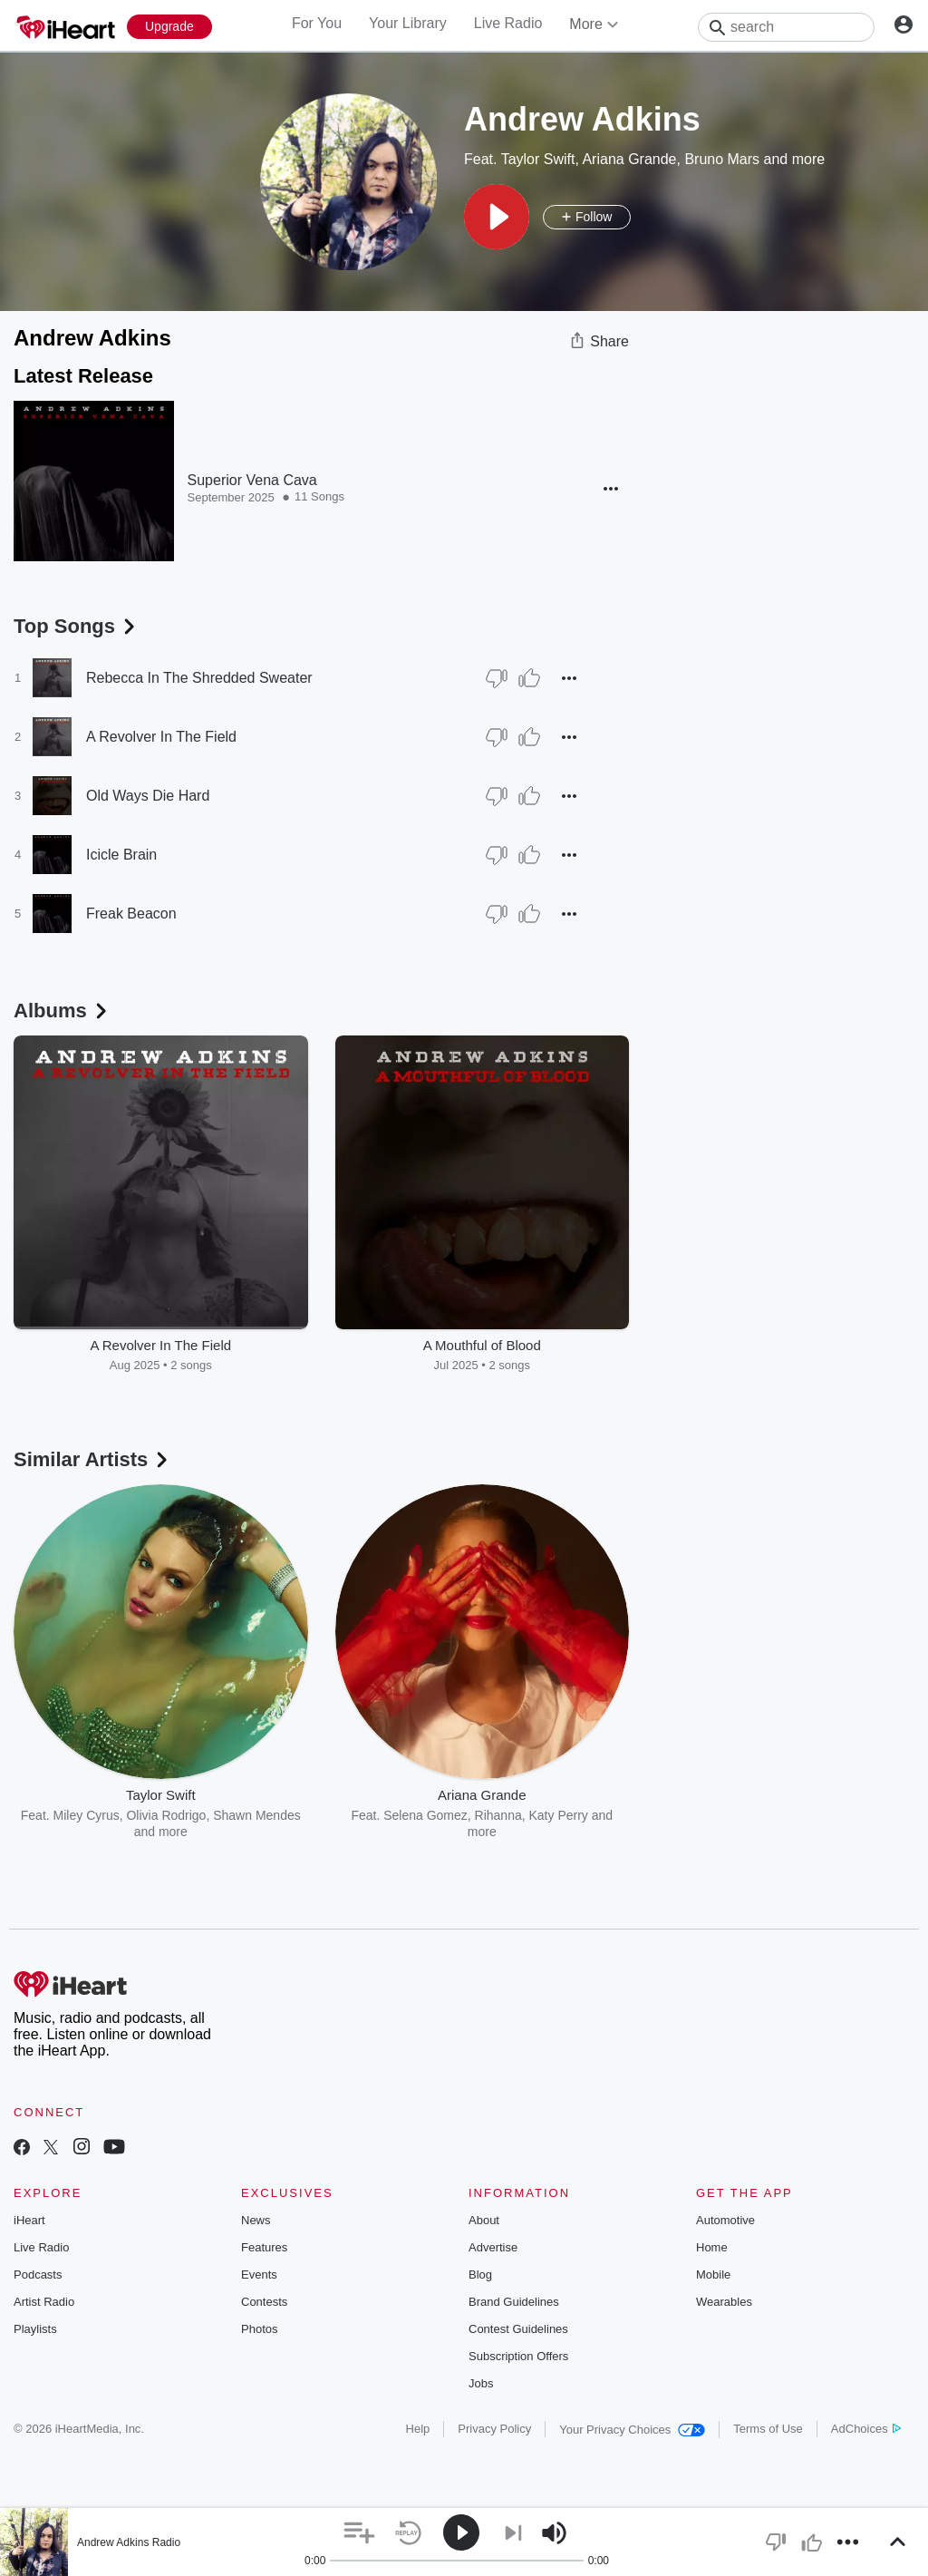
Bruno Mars (721, 159)
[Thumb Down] (496, 678)
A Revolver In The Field (161, 736)
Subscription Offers (518, 2356)
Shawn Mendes (257, 1815)
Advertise (493, 2247)
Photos (259, 2329)
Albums (62, 1010)
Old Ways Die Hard (147, 795)
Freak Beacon (131, 913)
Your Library (408, 23)
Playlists (35, 2329)
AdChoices (866, 2428)
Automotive (725, 2220)
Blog (480, 2274)
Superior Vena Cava (252, 480)
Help (418, 2428)
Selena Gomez (425, 1815)
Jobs (481, 2383)
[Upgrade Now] (169, 27)
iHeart (29, 2220)
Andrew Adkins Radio (128, 2542)
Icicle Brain (121, 854)
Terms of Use (768, 2428)
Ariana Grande (629, 159)
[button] (496, 216)
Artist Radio (44, 2302)
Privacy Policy (494, 2428)
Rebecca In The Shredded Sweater (199, 677)
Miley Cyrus (86, 1815)
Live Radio (508, 23)
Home (712, 2247)
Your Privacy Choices (632, 2429)
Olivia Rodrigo (166, 1815)
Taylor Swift (538, 159)
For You (317, 23)
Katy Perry (558, 1815)
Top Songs (76, 626)
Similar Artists (92, 1459)
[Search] (786, 27)
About (484, 2220)
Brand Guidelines (514, 2302)
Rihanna (498, 1815)
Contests (264, 2302)
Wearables (724, 2302)
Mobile (713, 2274)
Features (264, 2247)
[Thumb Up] (529, 678)
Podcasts (38, 2274)
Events (259, 2274)
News (256, 2220)
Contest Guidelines (518, 2329)
